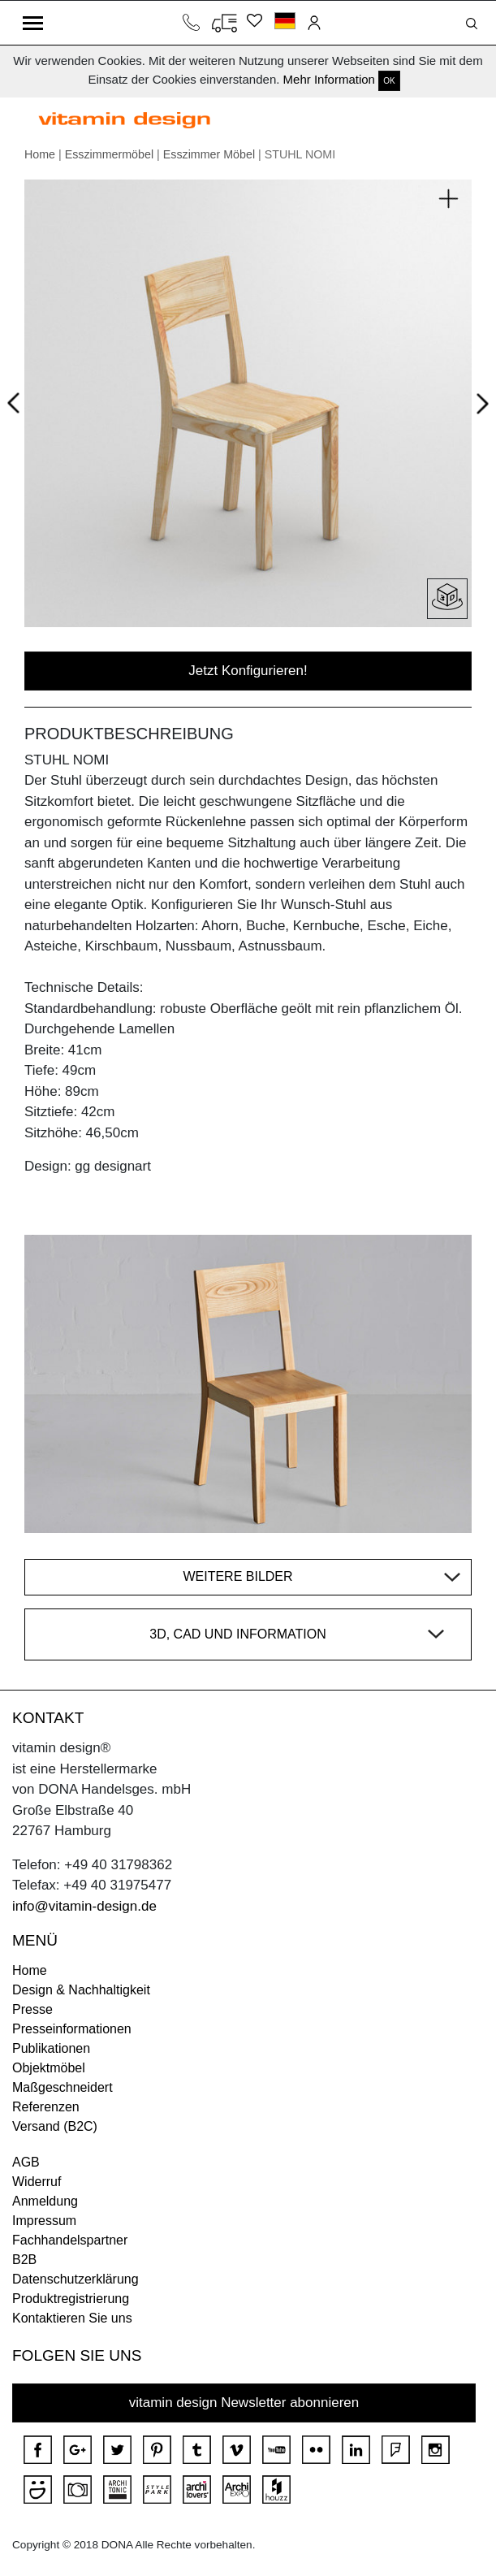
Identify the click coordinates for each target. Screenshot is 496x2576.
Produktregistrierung (70, 2298)
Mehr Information (329, 79)
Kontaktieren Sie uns (72, 2318)
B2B (24, 2259)
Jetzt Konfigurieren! (247, 670)
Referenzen (46, 2107)
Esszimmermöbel (109, 154)
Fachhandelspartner (69, 2240)
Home (39, 154)
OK (389, 80)
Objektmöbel (48, 2068)
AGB (26, 2162)
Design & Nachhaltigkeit (81, 1990)
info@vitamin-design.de (84, 1906)
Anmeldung (45, 2201)
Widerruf (36, 2182)
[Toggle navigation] (33, 22)
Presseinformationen (72, 2029)
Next (479, 406)
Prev (17, 400)
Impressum (44, 2220)
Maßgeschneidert (62, 2087)
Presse (32, 2009)
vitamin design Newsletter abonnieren (244, 2402)
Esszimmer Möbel (209, 154)
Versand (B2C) (54, 2126)
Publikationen (51, 2048)
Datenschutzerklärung (75, 2279)
